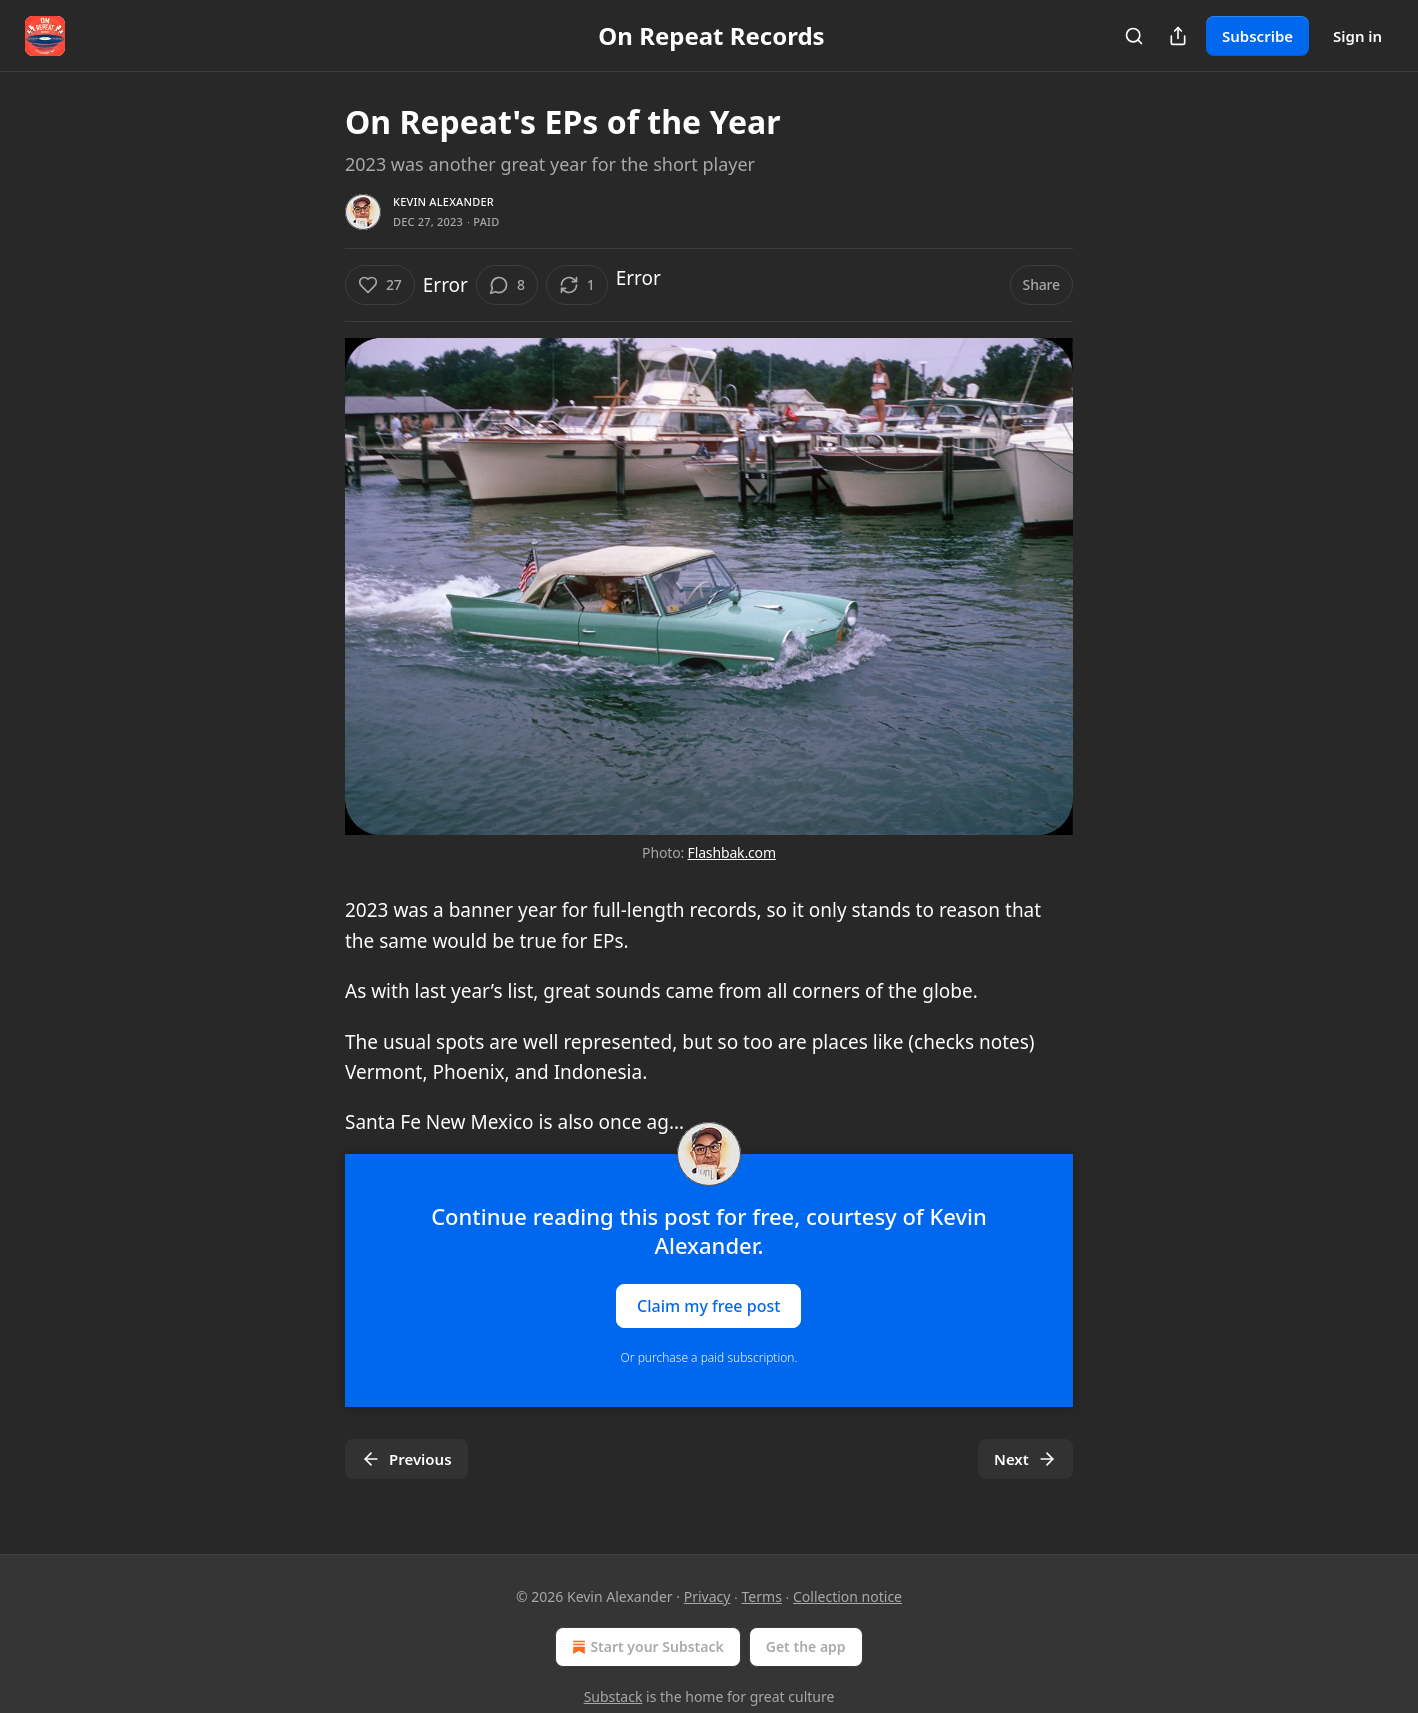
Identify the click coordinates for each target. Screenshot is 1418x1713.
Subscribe (1257, 36)
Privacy (707, 1596)
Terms (762, 1596)
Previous (406, 1459)
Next (1025, 1459)
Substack (613, 1696)
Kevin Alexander (443, 201)
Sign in (1357, 36)
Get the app (806, 1646)
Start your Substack (645, 1647)
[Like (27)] (380, 285)
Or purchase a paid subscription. (709, 1357)
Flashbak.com (732, 852)
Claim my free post (708, 1305)
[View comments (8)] (507, 285)
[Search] (1134, 36)
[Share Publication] (1178, 36)
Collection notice (847, 1596)
